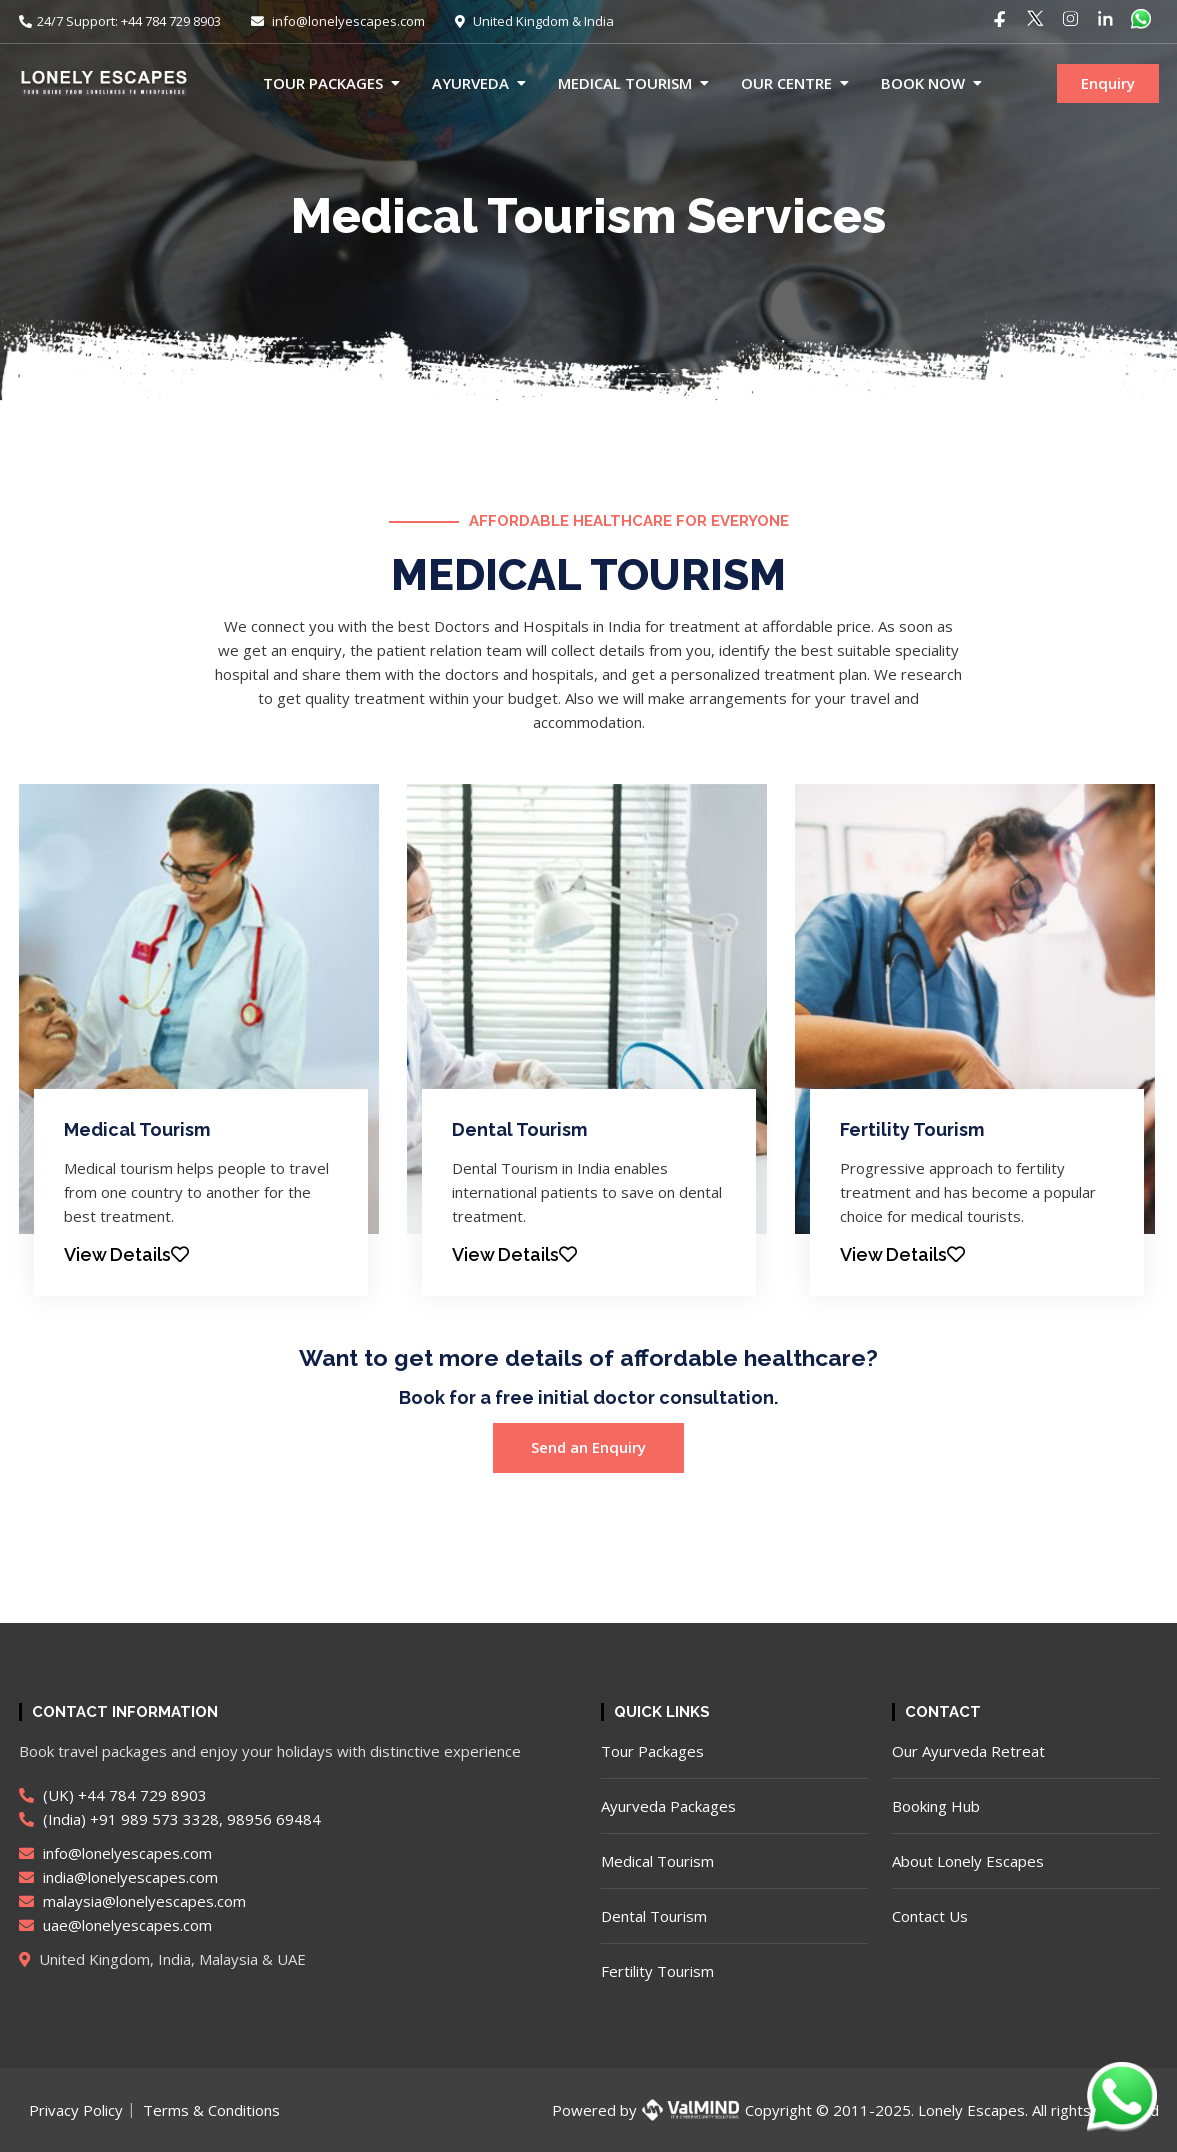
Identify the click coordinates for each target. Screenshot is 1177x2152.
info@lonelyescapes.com (338, 21)
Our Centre (786, 83)
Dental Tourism (519, 1129)
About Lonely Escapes (968, 1861)
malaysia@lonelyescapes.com (132, 1901)
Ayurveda (470, 83)
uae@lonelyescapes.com (115, 1925)
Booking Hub (936, 1806)
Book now (923, 83)
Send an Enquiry (588, 1447)
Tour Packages (323, 83)
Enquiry (1108, 83)
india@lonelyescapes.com (118, 1877)
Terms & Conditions (211, 2110)
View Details (126, 1254)
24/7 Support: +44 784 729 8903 (120, 21)
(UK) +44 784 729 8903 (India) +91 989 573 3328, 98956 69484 (170, 1807)
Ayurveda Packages (668, 1806)
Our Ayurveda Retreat (968, 1751)
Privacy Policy (76, 2110)
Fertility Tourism (912, 1129)
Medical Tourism (625, 83)
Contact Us (930, 1916)
